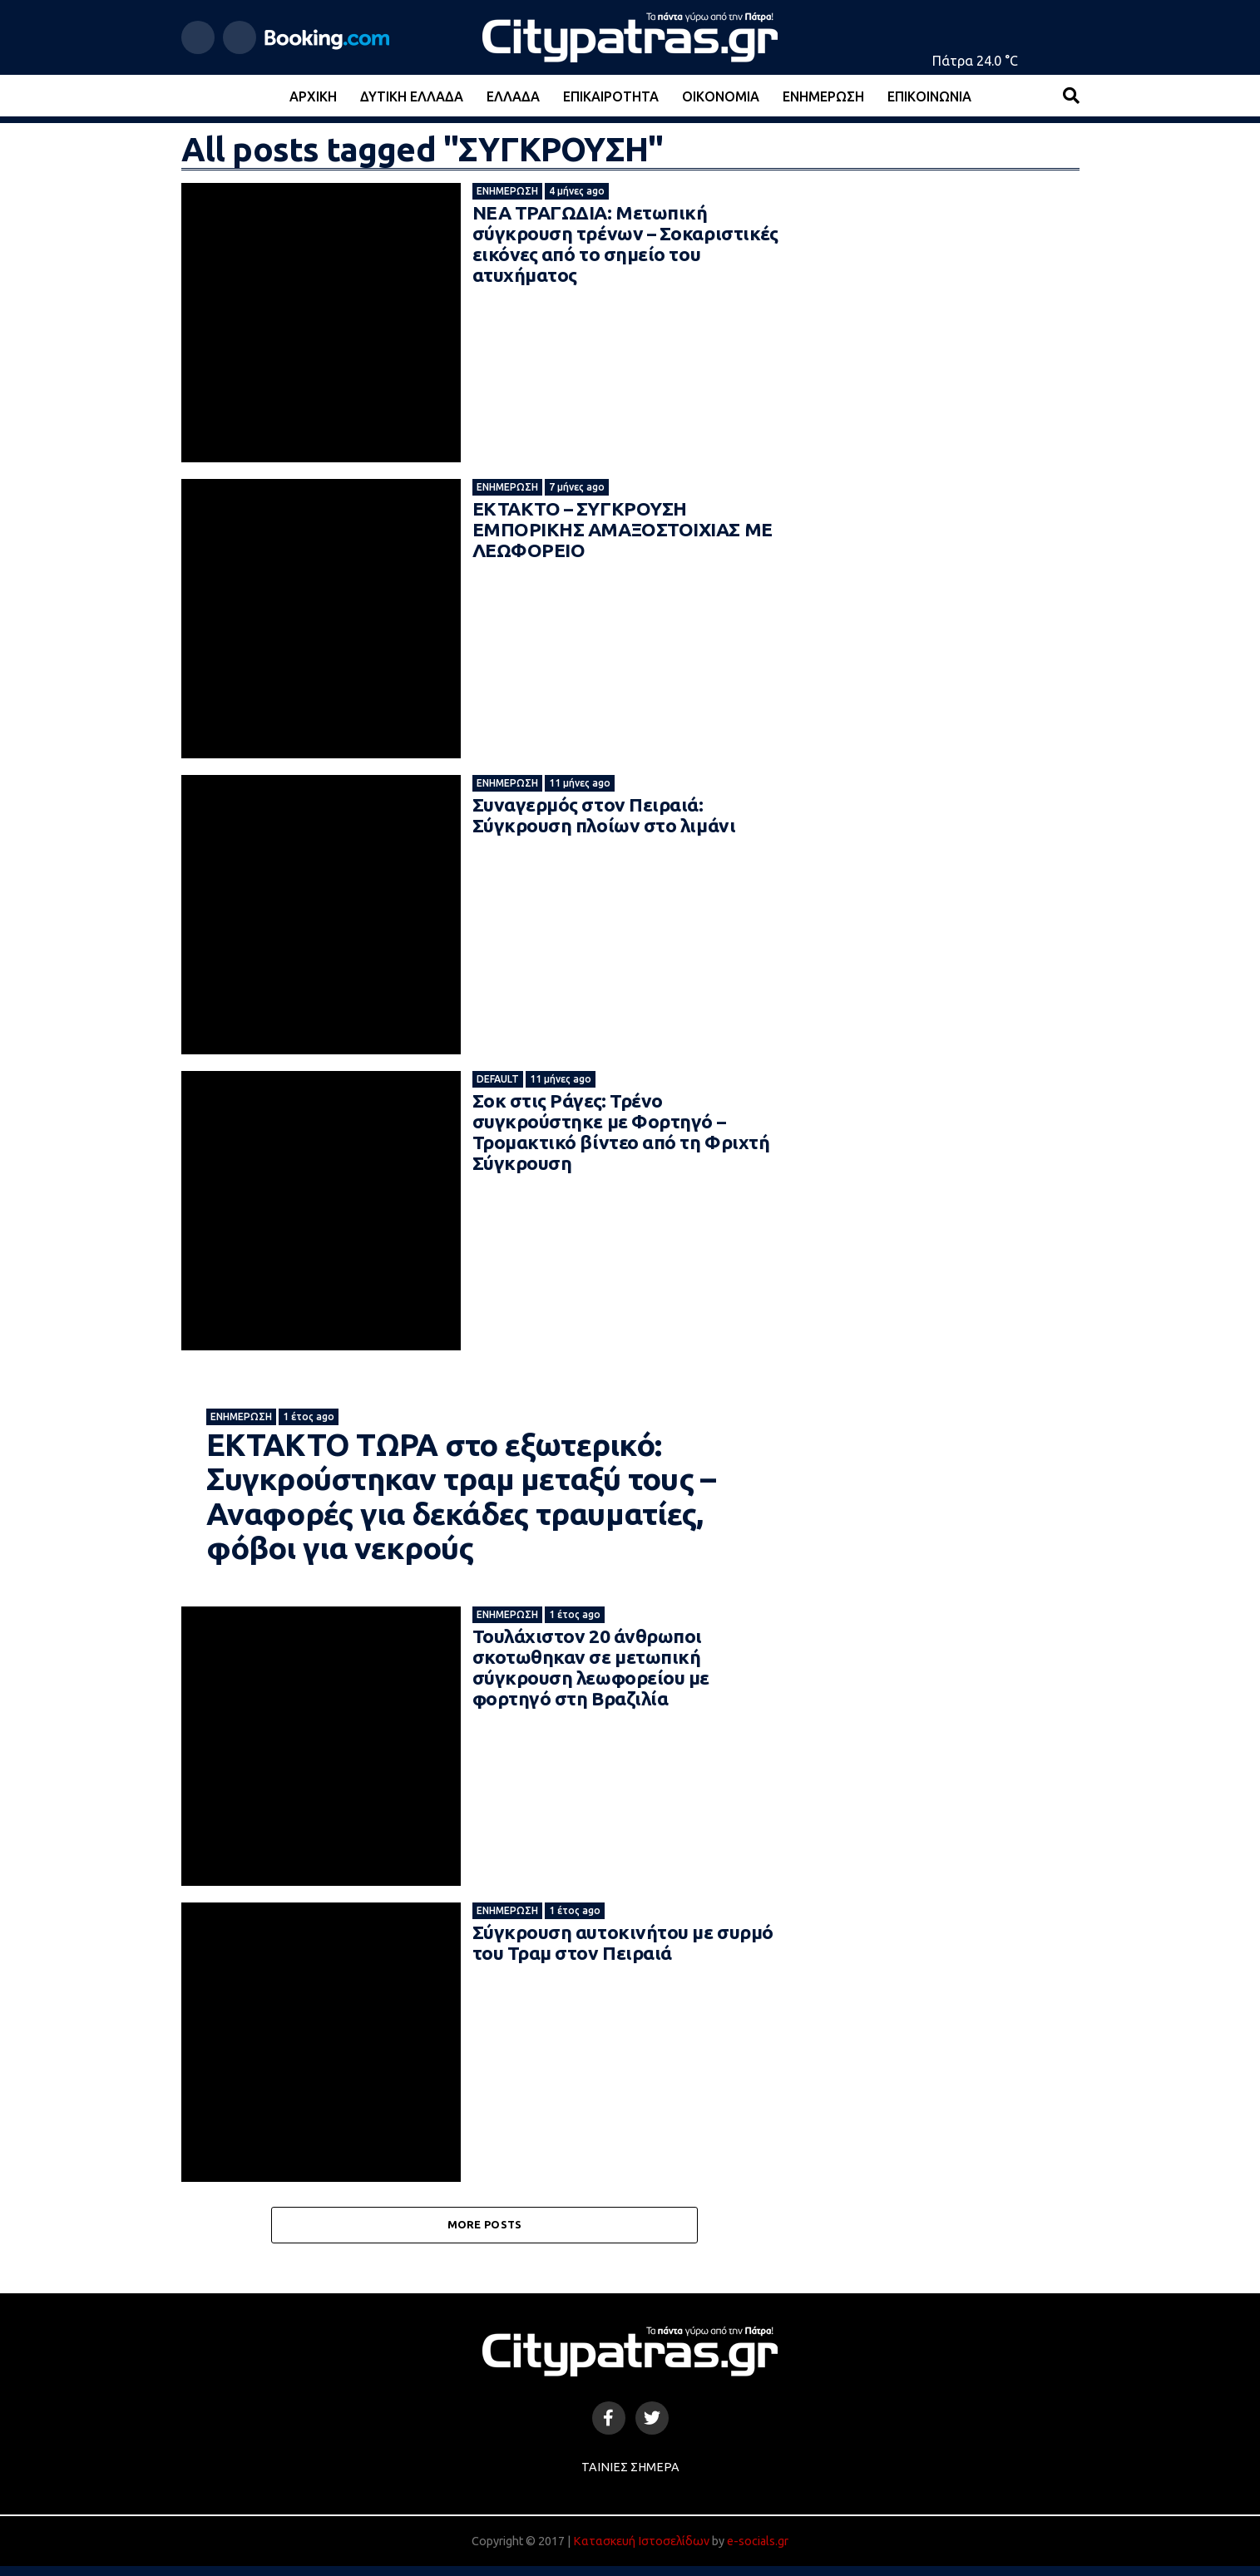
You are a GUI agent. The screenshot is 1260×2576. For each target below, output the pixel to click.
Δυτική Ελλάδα (411, 96)
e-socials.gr (757, 2551)
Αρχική (313, 96)
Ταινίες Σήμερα (630, 2477)
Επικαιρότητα (611, 96)
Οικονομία (720, 96)
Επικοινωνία (929, 96)
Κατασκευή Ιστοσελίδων (641, 2551)
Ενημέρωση (823, 96)
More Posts (484, 2234)
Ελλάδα (513, 96)
